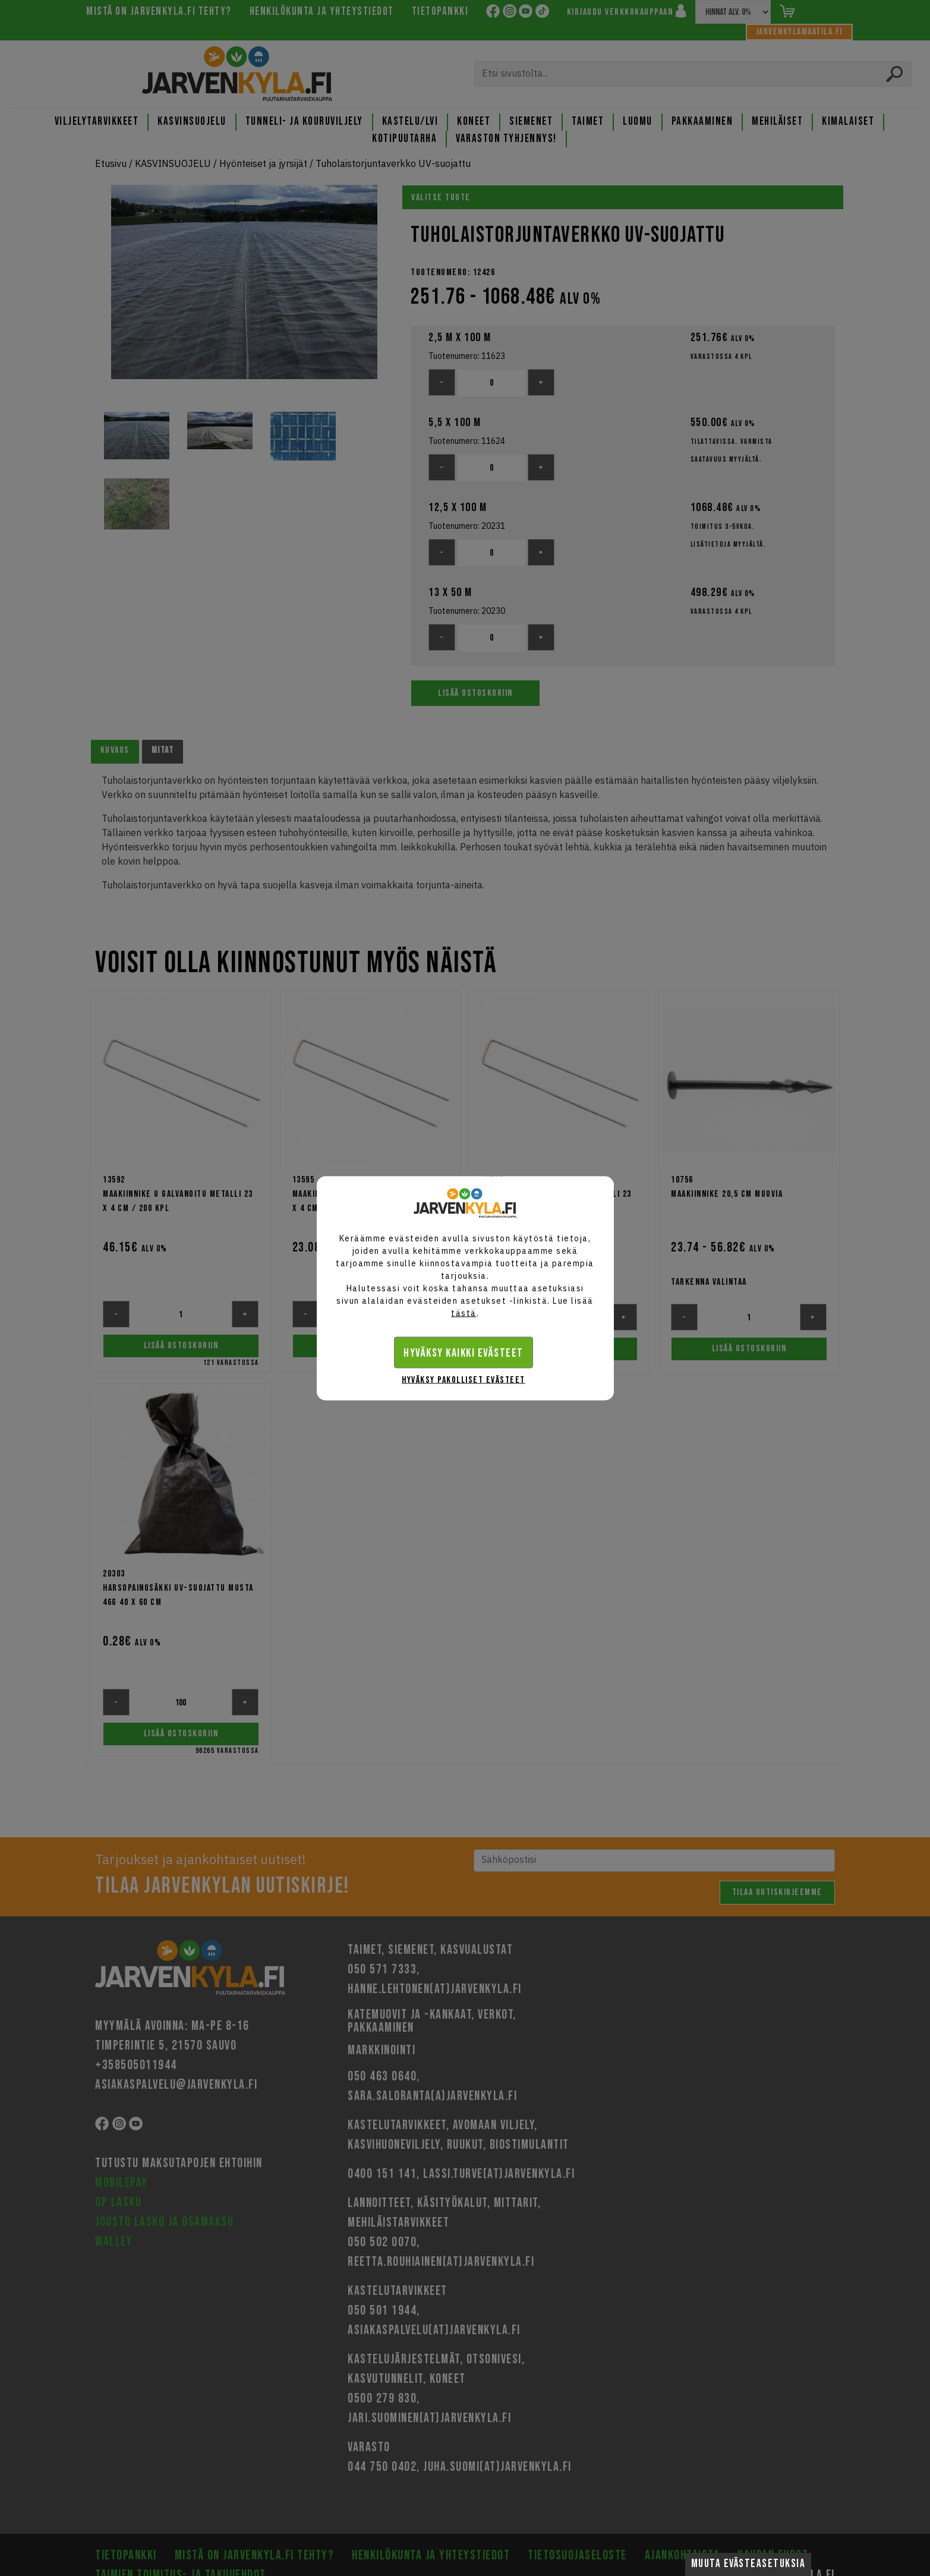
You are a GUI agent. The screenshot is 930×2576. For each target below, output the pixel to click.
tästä (464, 1312)
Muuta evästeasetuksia (748, 2564)
